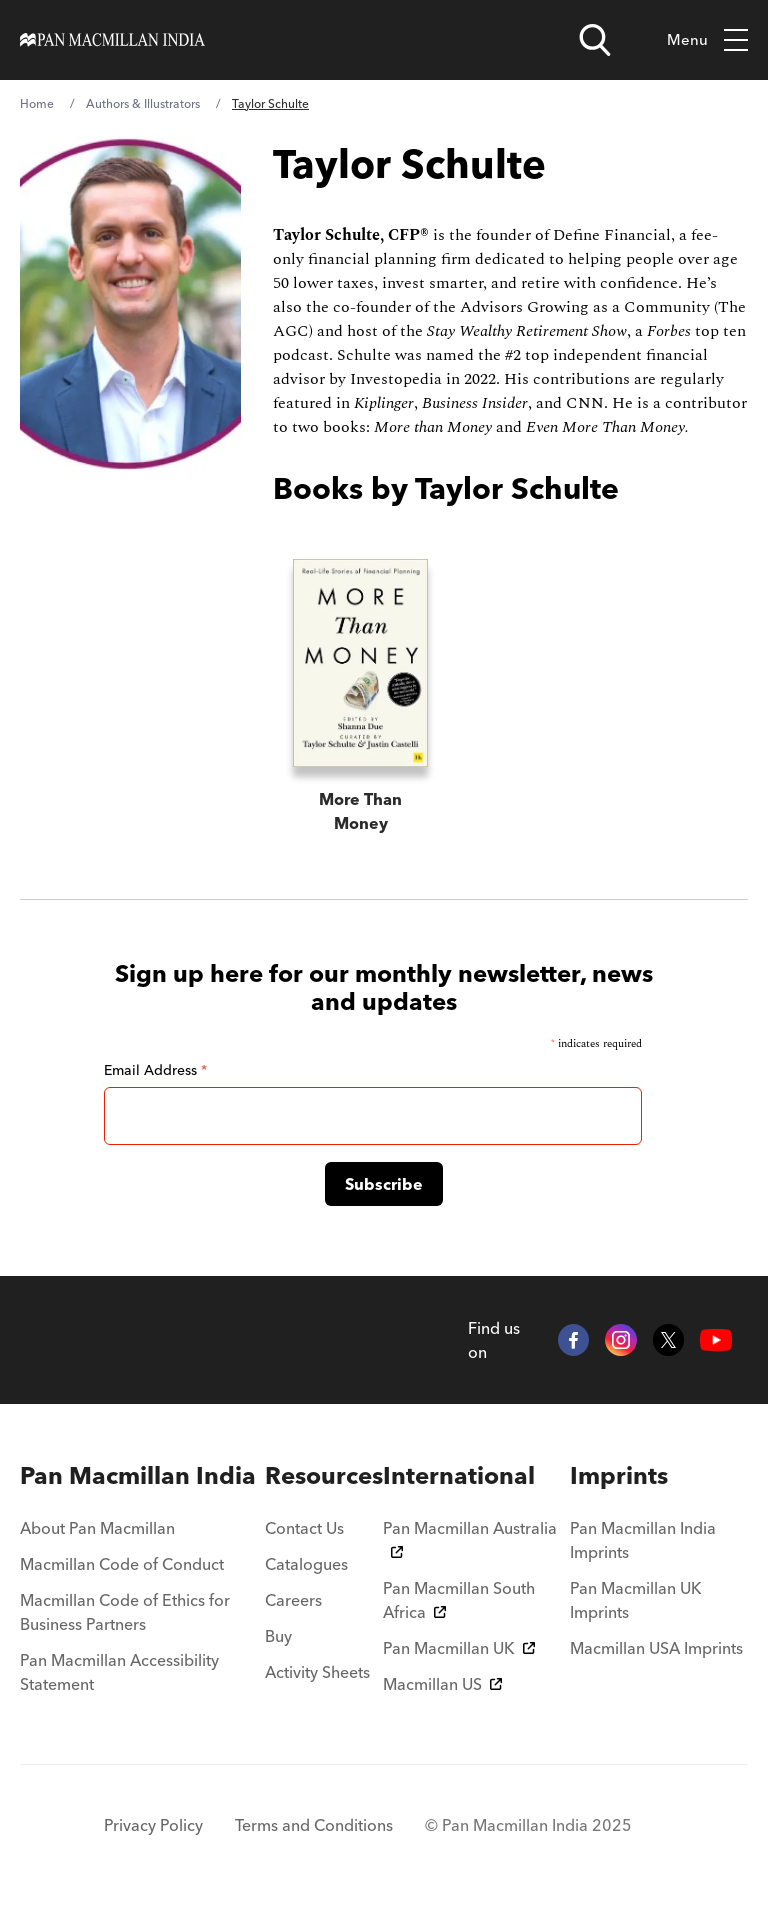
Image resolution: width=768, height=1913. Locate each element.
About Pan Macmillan (97, 1528)
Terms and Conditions (314, 1825)
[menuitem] (142, 1476)
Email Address (155, 1070)
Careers (293, 1600)
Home (37, 103)
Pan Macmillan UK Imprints (636, 1600)
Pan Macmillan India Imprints (643, 1540)
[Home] (112, 40)
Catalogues (306, 1564)
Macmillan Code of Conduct (122, 1564)
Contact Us (304, 1528)
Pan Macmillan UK (459, 1648)
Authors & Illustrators (143, 103)
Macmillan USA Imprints (656, 1648)
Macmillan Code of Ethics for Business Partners (125, 1612)
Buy (278, 1636)
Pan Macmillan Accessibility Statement (119, 1672)
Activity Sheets (317, 1672)
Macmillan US (442, 1684)
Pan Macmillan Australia (470, 1538)
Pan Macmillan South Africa (459, 1600)
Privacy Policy (153, 1825)
